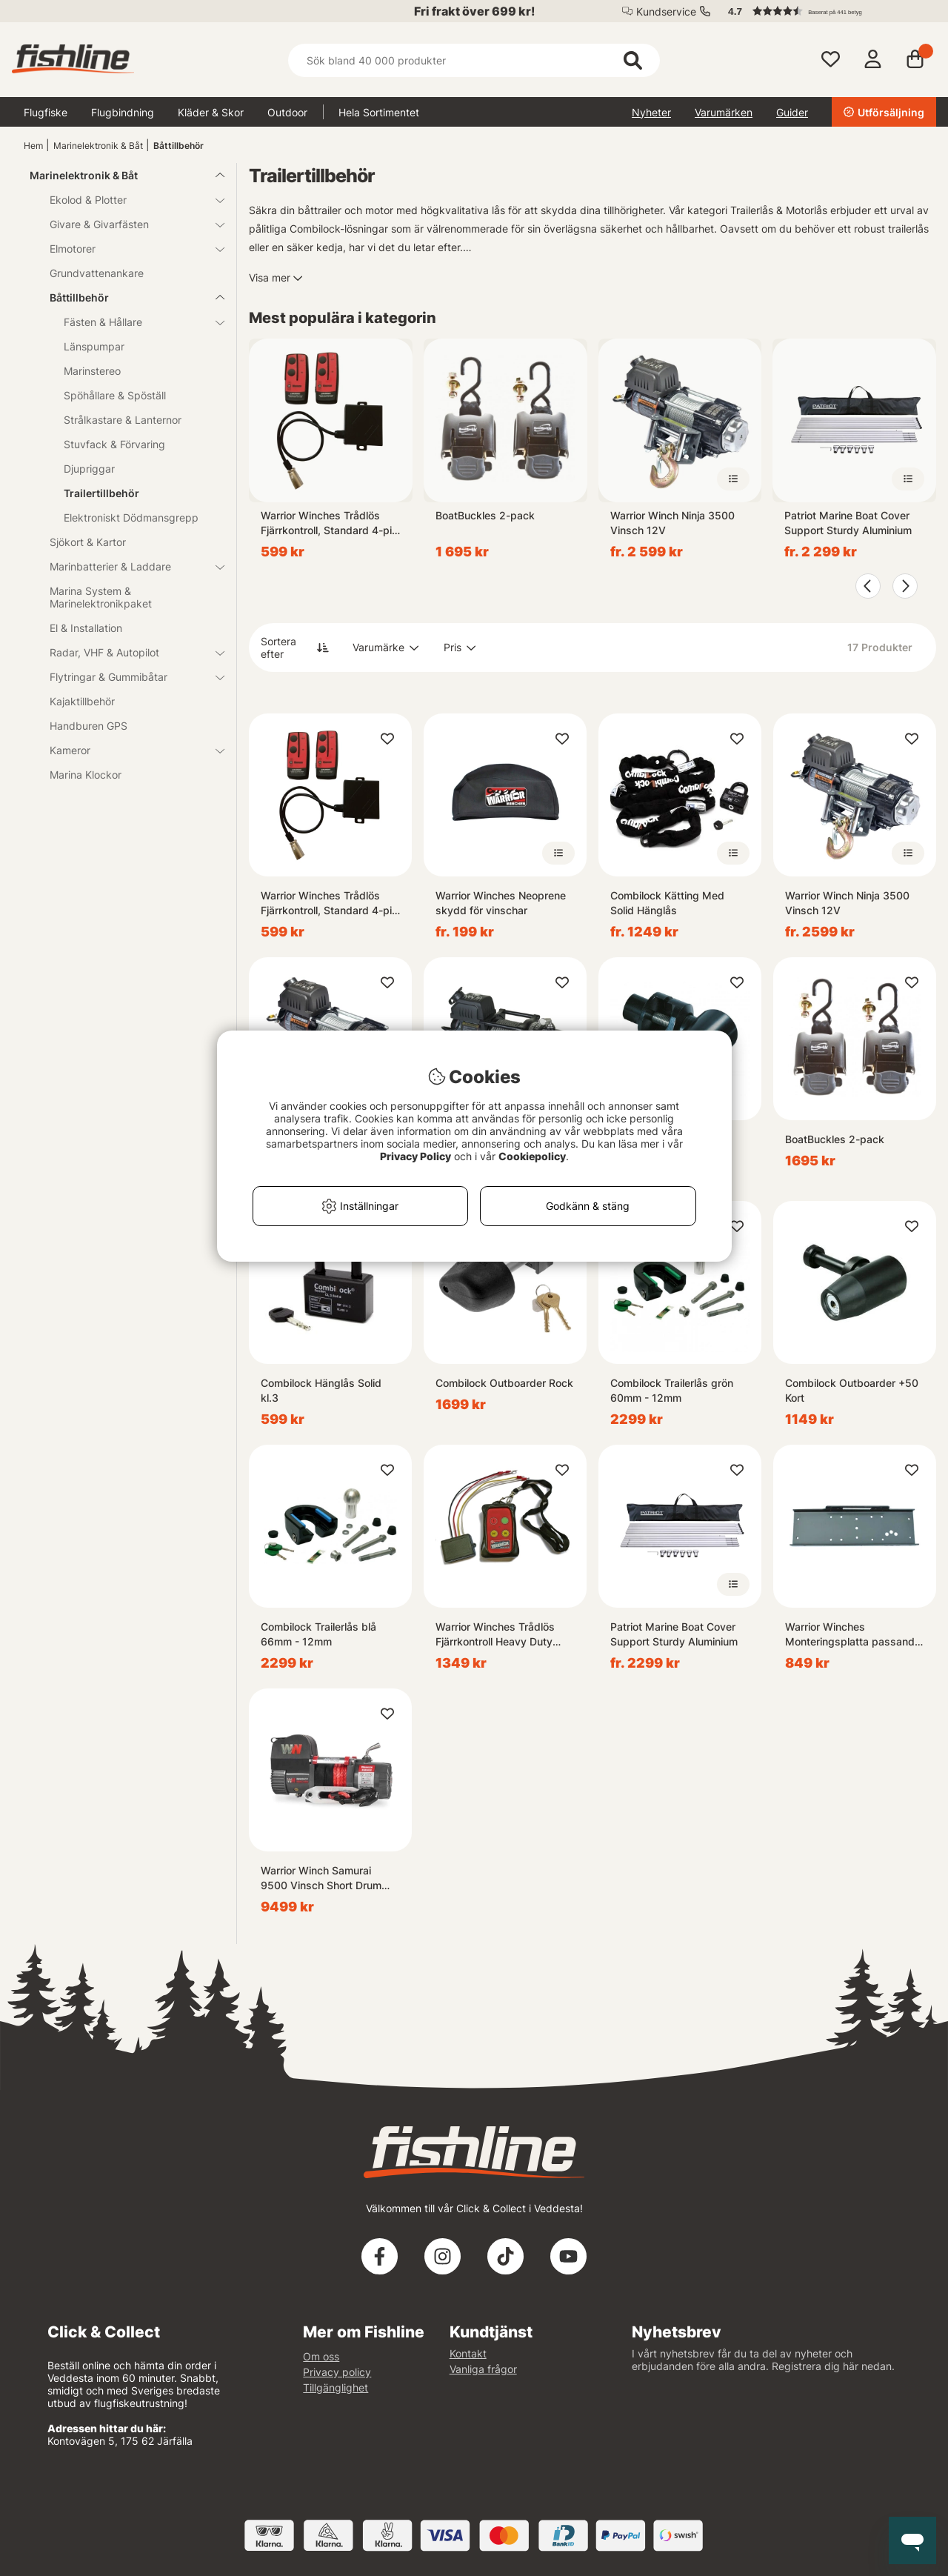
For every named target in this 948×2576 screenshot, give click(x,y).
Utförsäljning (884, 112)
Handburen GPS (88, 725)
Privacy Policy (415, 1156)
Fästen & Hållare (135, 322)
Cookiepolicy (532, 1156)
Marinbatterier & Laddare (128, 566)
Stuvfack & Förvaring (114, 444)
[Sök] (473, 60)
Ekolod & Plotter (128, 199)
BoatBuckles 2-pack (485, 515)
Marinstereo (92, 371)
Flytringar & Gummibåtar (128, 676)
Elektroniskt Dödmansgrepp (131, 517)
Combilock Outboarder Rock (504, 1383)
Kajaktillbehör (82, 701)
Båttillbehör (178, 145)
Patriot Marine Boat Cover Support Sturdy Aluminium (848, 522)
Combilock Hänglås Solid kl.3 (321, 1390)
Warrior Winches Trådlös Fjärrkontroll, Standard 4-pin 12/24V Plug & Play (329, 523)
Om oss (321, 2356)
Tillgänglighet (335, 2387)
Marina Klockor (85, 774)
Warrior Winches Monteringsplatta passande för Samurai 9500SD (853, 1634)
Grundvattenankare (97, 273)
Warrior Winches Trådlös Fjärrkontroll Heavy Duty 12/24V (495, 1634)
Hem (33, 145)
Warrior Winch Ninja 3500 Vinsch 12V (672, 522)
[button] (825, 11)
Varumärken (723, 112)
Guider (792, 112)
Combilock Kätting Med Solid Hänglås (667, 902)
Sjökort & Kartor (88, 542)
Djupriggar (89, 468)
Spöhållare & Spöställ (115, 395)
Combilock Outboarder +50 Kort (851, 1390)
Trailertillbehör (101, 493)
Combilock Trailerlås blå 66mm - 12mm (318, 1634)
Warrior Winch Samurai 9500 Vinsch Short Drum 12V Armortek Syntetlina (321, 1878)
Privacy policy (337, 2372)
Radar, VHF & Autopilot (128, 652)
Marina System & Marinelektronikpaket (101, 597)
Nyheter (651, 112)
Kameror (128, 750)
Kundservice (666, 11)
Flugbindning (122, 112)
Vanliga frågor (483, 2369)
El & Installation (86, 628)
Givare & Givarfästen (128, 224)
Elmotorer (128, 248)
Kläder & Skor (211, 112)
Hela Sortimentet (378, 112)
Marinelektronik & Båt (98, 145)
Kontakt (468, 2353)
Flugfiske (45, 112)
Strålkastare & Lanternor (122, 419)
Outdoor (287, 112)
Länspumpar (94, 346)
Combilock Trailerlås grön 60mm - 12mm (671, 1390)
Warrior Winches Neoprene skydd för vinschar (500, 902)
